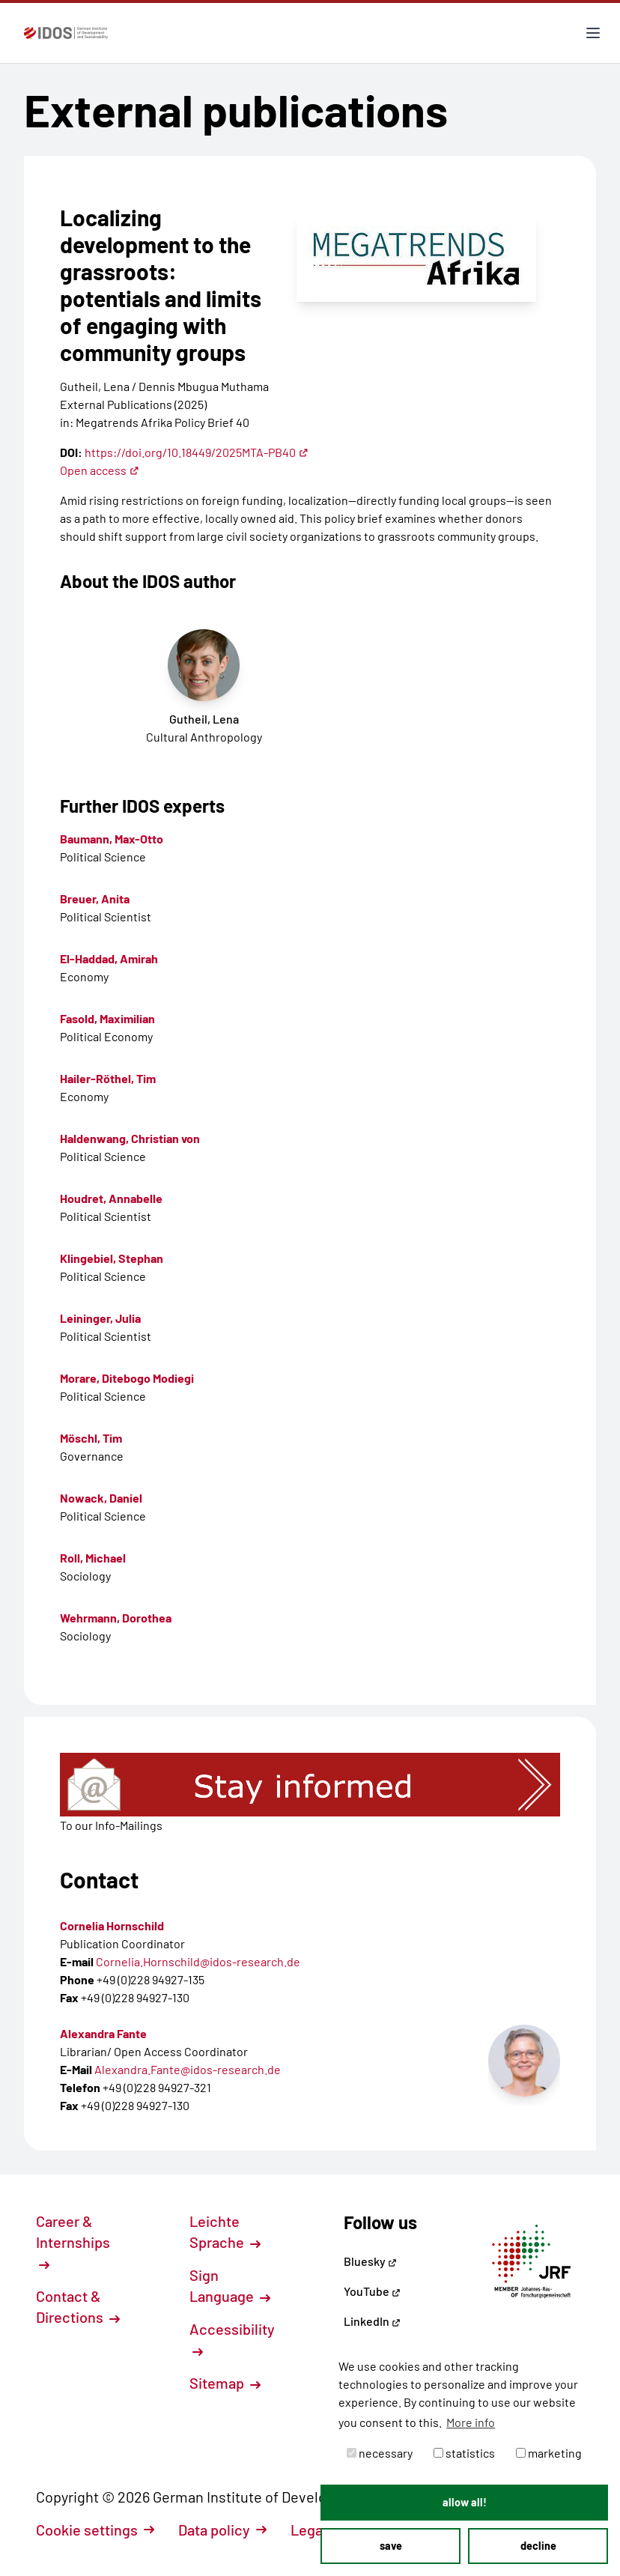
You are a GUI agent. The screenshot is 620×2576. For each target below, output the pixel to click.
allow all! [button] (465, 2502)
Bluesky (370, 2261)
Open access (99, 470)
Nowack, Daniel (101, 1498)
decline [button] (538, 2545)
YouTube (372, 2291)
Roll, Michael (93, 1558)
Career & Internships (73, 2241)
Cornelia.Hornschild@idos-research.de (198, 1961)
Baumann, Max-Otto (111, 838)
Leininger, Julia (100, 1318)
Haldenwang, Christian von (130, 1138)
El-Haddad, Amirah (109, 958)
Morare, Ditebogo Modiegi (127, 1378)
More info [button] (470, 2422)
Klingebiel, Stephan (111, 1258)
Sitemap (225, 2383)
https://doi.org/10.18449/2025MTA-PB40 (197, 452)
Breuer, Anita (95, 898)
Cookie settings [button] (95, 2530)
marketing (549, 2453)
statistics (464, 2453)
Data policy (222, 2530)
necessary (380, 2453)
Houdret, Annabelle (111, 1198)
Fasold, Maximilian (107, 1018)
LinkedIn (372, 2321)
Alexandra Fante (103, 2033)
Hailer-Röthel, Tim (108, 1078)
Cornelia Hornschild (112, 1925)
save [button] (391, 2545)
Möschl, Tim (91, 1438)
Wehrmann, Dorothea (115, 1617)
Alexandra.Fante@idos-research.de (187, 2069)
